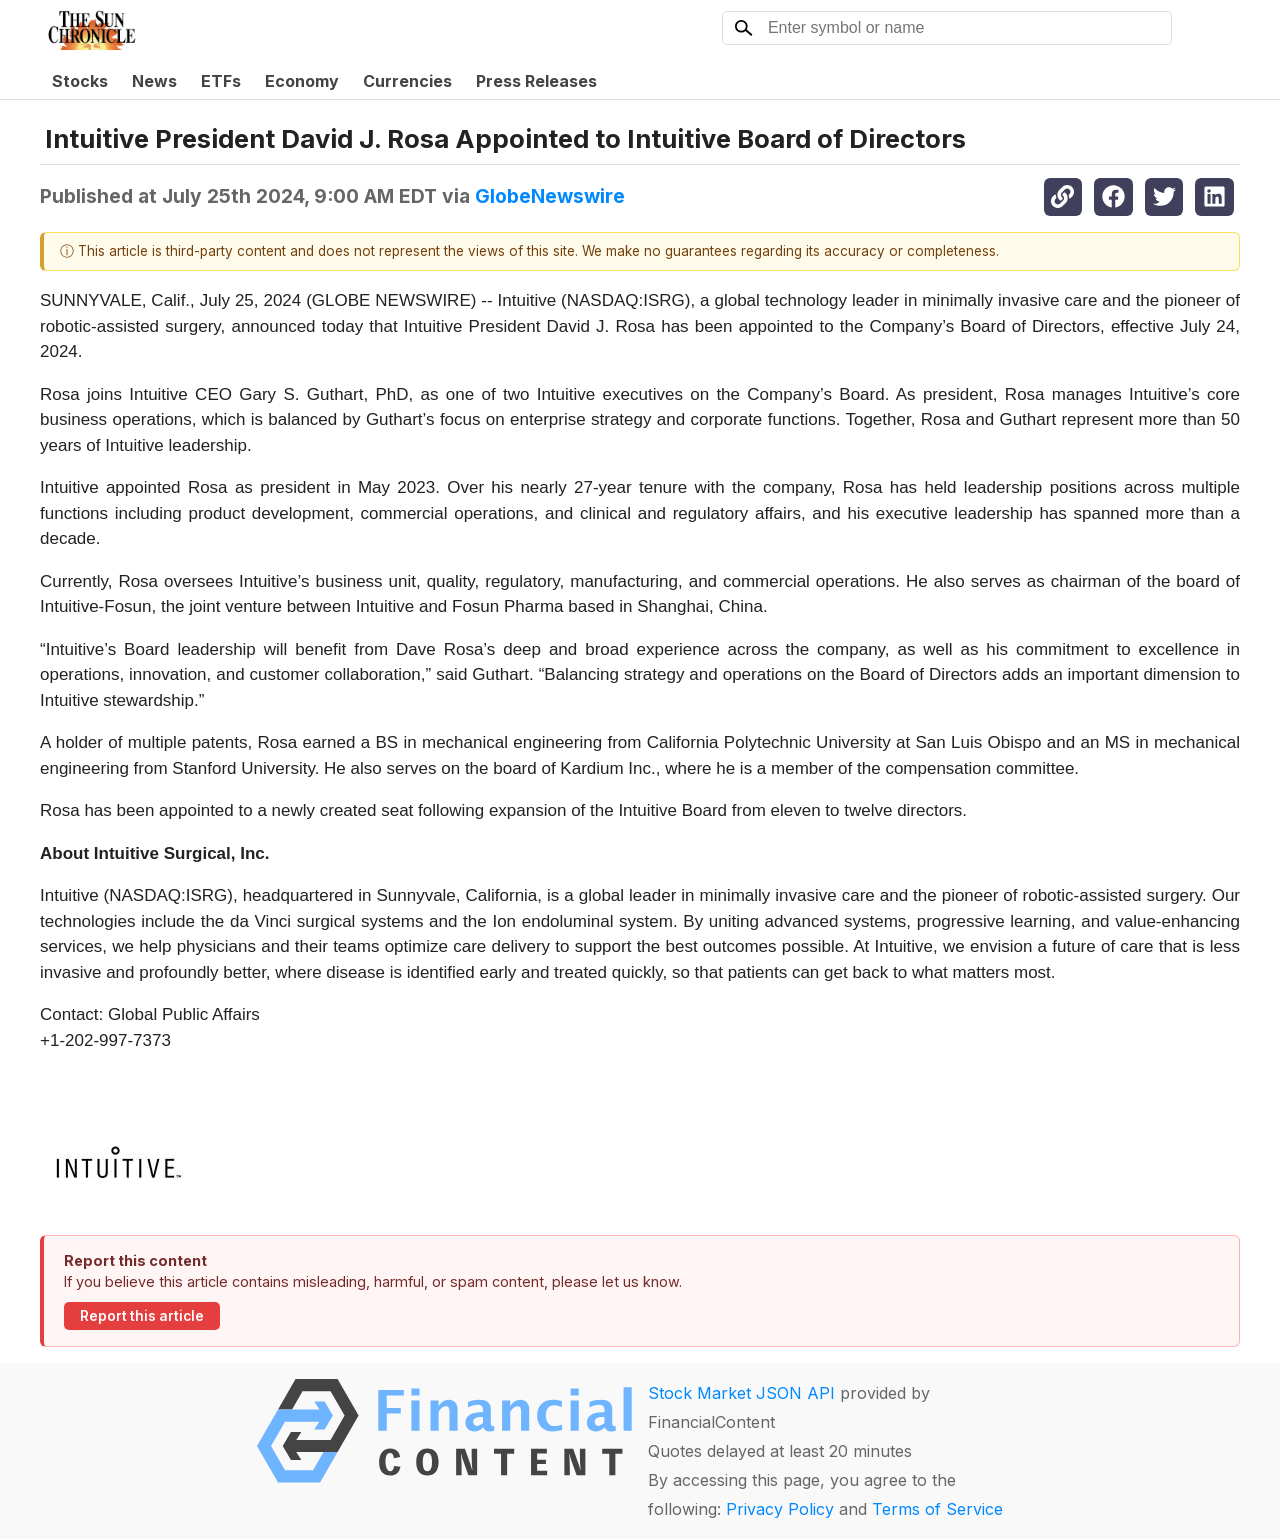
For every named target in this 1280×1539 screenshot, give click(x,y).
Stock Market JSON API (741, 1393)
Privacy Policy (780, 1509)
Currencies (407, 81)
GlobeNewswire (550, 196)
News (154, 81)
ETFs (221, 81)
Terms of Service (937, 1509)
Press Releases (536, 81)
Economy (302, 81)
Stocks (80, 81)
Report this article (142, 1316)
